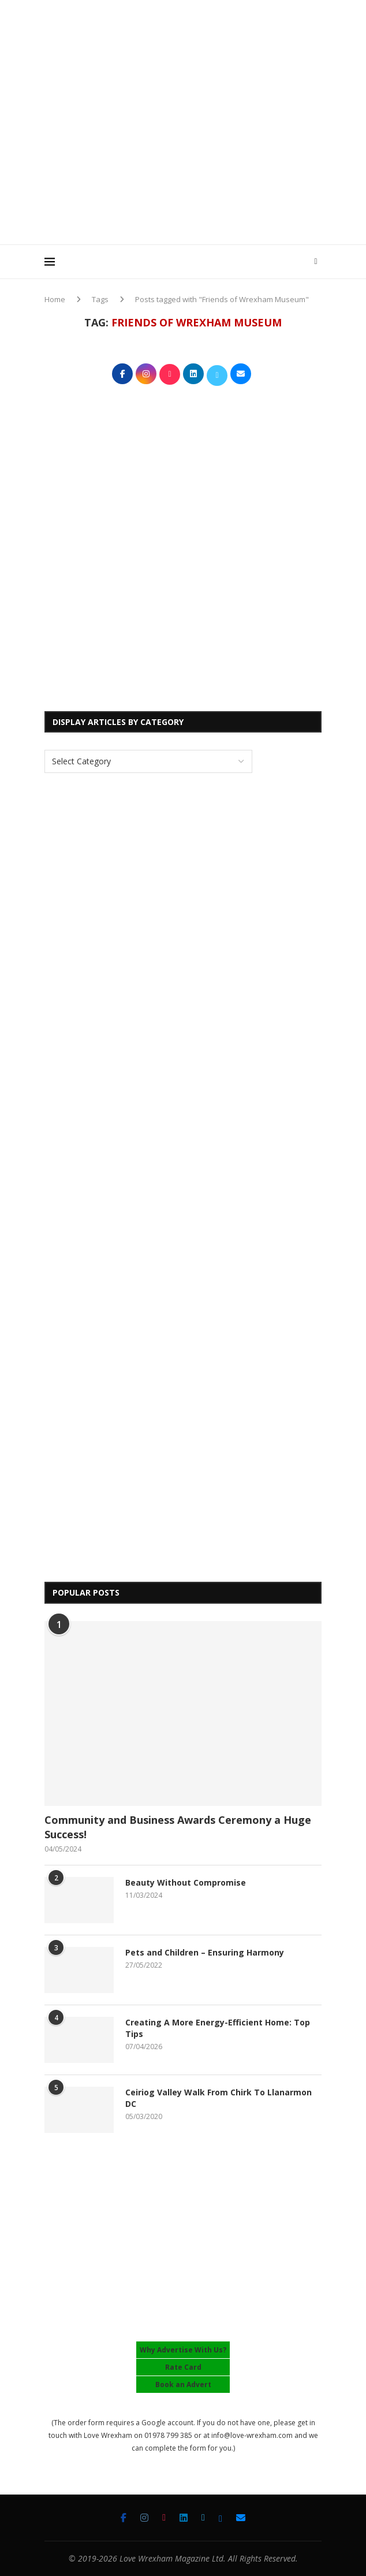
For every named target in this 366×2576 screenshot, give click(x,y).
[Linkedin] (184, 2517)
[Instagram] (144, 2517)
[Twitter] (203, 2517)
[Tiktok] (164, 2517)
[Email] (240, 2517)
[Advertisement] (205, 155)
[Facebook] (123, 2517)
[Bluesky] (220, 2517)
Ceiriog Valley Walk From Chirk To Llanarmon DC (218, 2098)
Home (54, 299)
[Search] (316, 261)
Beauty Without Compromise (185, 1882)
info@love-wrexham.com (252, 2435)
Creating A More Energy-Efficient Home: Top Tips (217, 2028)
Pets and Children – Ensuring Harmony (204, 1952)
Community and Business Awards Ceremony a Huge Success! (177, 1827)
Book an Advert (183, 2384)
